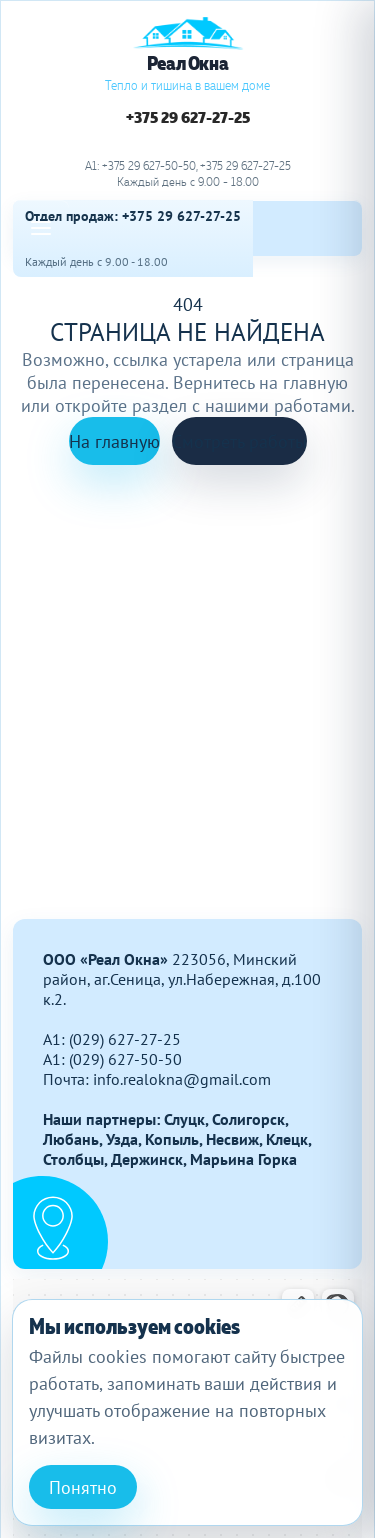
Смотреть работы (239, 441)
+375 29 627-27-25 (188, 118)
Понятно (83, 1487)
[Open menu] (41, 228)
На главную (114, 441)
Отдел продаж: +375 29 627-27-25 (133, 216)
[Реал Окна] (188, 55)
